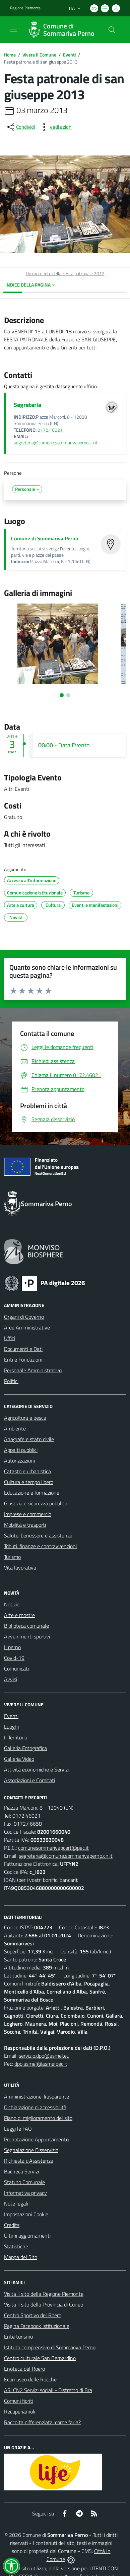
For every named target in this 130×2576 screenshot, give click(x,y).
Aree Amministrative (27, 1327)
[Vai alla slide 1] (62, 695)
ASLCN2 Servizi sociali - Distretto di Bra (48, 2390)
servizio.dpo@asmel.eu (44, 2056)
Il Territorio (15, 1737)
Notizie (11, 1604)
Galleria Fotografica (25, 1748)
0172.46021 (50, 430)
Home (10, 54)
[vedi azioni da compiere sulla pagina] (56, 127)
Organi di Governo (24, 1317)
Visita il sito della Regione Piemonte (43, 2294)
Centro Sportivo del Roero (32, 2315)
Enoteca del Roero (24, 2369)
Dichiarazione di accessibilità (35, 2107)
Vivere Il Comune (39, 54)
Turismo (12, 1557)
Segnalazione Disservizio (31, 2150)
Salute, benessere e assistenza (38, 1535)
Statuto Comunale (24, 2182)
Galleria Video (19, 1759)
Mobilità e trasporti (25, 1525)
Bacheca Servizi (21, 2171)
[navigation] (13, 29)
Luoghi (11, 1727)
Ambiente (15, 1428)
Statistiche (16, 2246)
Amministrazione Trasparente (36, 2096)
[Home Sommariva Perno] (62, 29)
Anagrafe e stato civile (29, 1439)
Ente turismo (18, 2337)
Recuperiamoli (19, 2411)
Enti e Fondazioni (23, 1360)
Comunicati (16, 1669)
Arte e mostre (19, 1615)
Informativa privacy (25, 2193)
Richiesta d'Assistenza (28, 2161)
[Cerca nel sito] (112, 30)
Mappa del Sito (20, 2257)
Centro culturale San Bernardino (40, 2358)
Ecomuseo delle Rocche (30, 2379)
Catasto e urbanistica (27, 1471)
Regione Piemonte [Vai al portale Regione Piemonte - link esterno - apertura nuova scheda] (25, 8)
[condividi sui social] (20, 127)
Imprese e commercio (27, 1514)
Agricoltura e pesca (25, 1418)
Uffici (9, 1338)
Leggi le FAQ (18, 2129)
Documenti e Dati (23, 1349)
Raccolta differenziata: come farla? (42, 2422)
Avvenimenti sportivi (27, 1636)
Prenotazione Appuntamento (36, 2139)
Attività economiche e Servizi (36, 1769)
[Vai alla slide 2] (68, 695)
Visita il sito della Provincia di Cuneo (43, 2304)
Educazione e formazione (31, 1493)
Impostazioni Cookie (26, 2214)
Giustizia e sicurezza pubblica (35, 1503)
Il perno (12, 1647)
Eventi (69, 54)
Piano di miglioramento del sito (38, 2118)
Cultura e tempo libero (28, 1482)
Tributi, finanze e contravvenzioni (40, 1546)
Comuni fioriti (18, 2401)
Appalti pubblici (21, 1450)
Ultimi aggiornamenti (27, 2236)
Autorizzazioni (19, 1461)
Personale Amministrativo (33, 1370)
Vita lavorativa (20, 1568)
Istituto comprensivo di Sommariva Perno (49, 2347)
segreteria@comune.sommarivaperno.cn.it (55, 442)
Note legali (16, 2203)
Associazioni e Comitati (29, 1780)
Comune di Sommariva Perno (44, 538)
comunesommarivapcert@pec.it (53, 1848)
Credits (11, 2225)
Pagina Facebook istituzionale (36, 2326)
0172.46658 (28, 1824)
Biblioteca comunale (26, 1626)
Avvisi (10, 1679)
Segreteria (27, 404)
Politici (11, 1381)
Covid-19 (14, 1658)
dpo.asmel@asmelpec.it (40, 2064)
